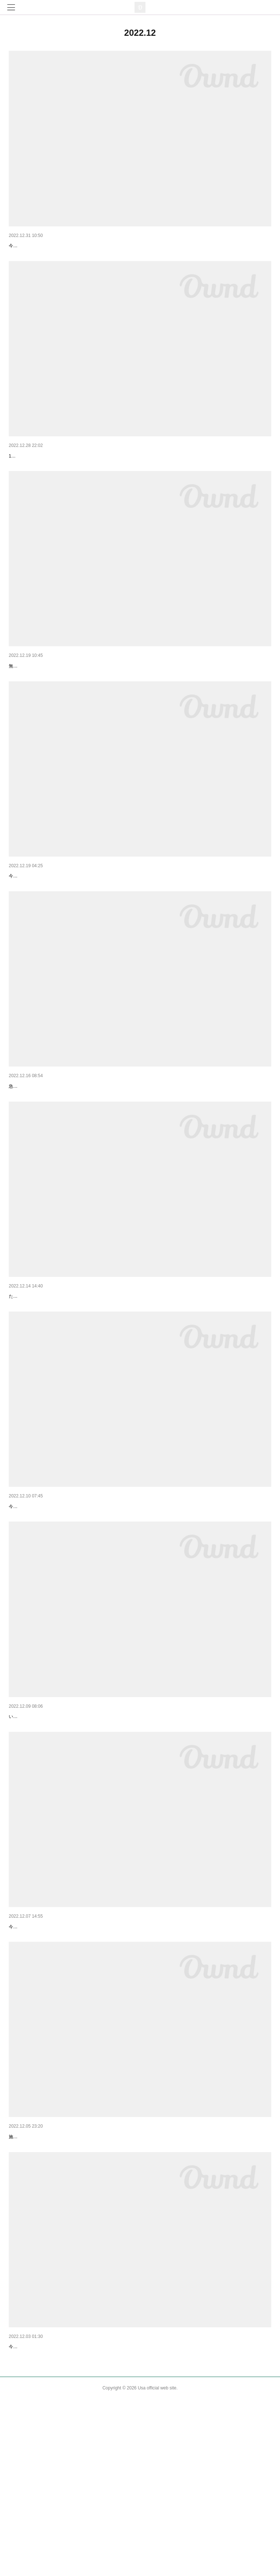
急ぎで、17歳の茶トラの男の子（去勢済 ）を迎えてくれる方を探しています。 (86, 1157)
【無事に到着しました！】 (39, 696)
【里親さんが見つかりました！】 (47, 475)
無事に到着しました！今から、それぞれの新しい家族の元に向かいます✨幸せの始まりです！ (101, 706)
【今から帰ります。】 (34, 917)
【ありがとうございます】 (39, 1367)
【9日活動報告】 (28, 1596)
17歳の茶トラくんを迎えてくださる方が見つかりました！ (66, 486)
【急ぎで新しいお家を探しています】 (52, 1146)
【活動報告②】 (26, 2054)
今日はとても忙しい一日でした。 (41, 2065)
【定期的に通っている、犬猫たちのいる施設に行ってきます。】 (83, 2504)
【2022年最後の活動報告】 (40, 246)
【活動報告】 (24, 2275)
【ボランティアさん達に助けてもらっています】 (65, 1825)
